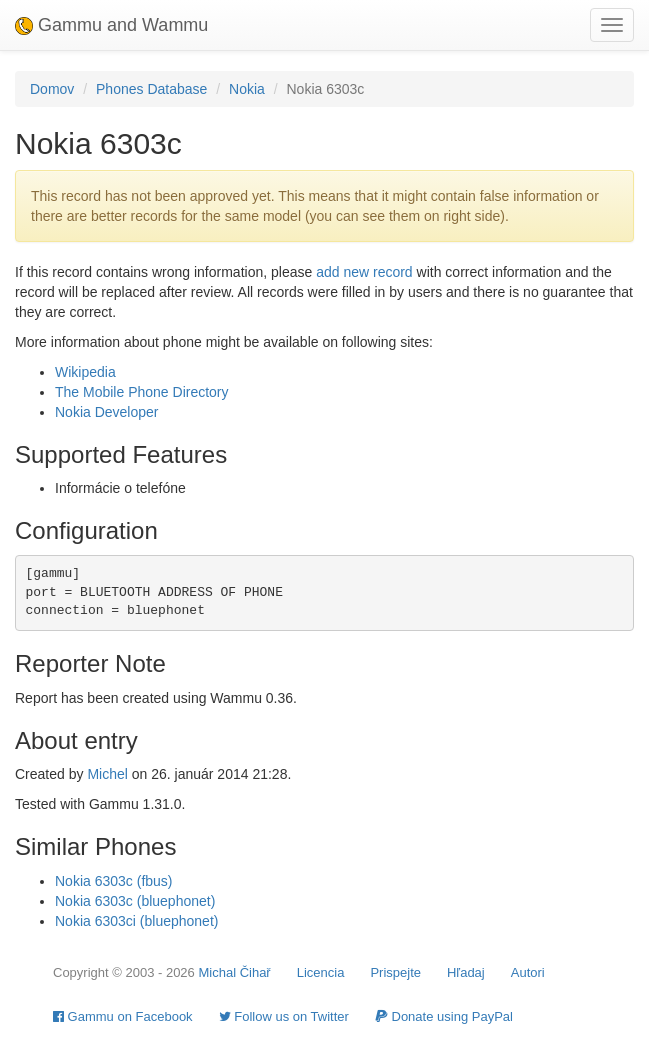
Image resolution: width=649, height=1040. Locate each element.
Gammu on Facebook (123, 1016)
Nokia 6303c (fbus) (114, 881)
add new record (364, 272)
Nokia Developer (107, 412)
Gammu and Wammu (111, 25)
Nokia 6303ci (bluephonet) (136, 921)
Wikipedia (85, 372)
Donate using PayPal (444, 1016)
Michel (107, 774)
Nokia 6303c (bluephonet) (135, 901)
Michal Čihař (234, 972)
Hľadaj (466, 972)
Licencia (321, 972)
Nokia (247, 89)
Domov (52, 89)
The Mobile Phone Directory (142, 392)
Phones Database (151, 89)
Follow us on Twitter (284, 1016)
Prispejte (395, 972)
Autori (528, 972)
